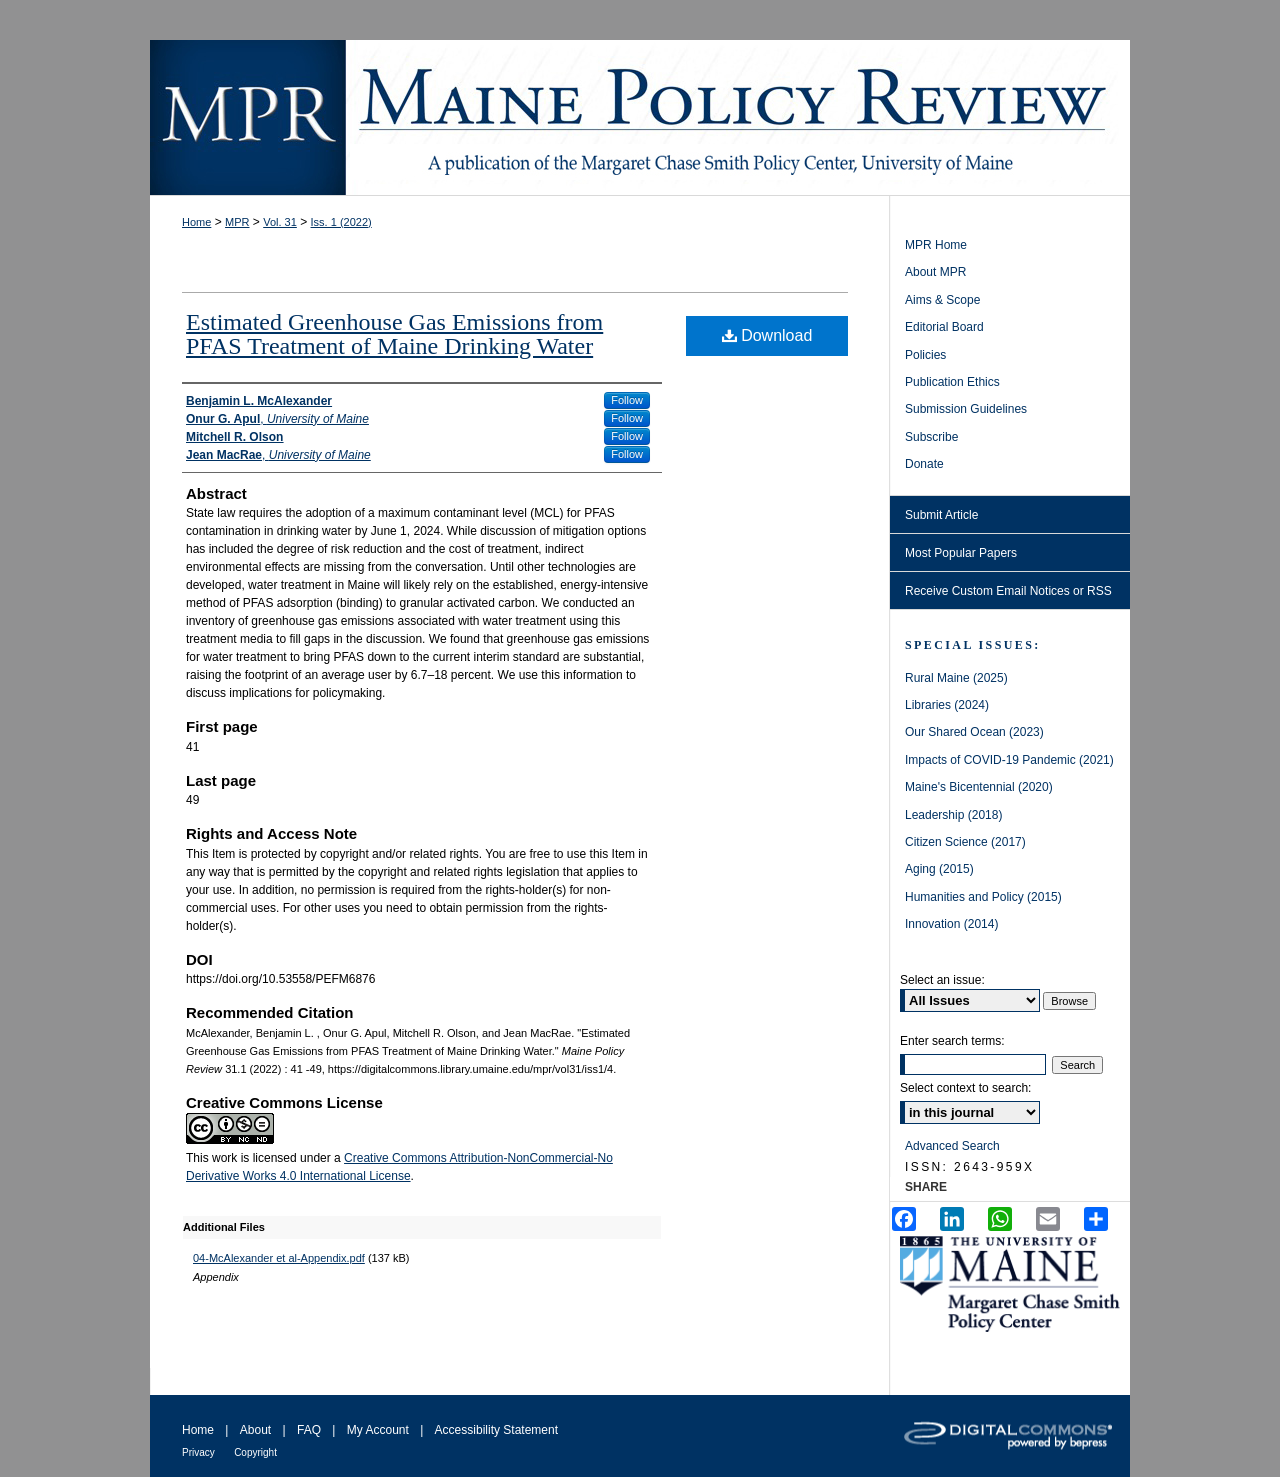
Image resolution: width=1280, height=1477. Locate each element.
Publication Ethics (952, 382)
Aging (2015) (939, 869)
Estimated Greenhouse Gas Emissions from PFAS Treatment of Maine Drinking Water (394, 334)
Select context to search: (965, 1088)
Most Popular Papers (961, 553)
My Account (378, 1430)
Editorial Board (944, 327)
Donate (924, 464)
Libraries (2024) (947, 705)
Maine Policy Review (640, 117)
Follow (627, 400)
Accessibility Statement (496, 1430)
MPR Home (936, 245)
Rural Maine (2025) (956, 678)
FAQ (309, 1430)
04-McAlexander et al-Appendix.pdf (279, 1258)
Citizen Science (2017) (965, 842)
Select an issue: (942, 980)
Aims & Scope (942, 300)
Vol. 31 (280, 222)
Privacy (198, 1452)
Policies (925, 355)
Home (196, 222)
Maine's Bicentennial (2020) (979, 787)
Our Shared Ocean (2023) (974, 732)
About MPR (935, 272)
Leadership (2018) (953, 815)
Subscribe (931, 437)
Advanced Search (952, 1146)
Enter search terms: (952, 1041)
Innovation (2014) (951, 924)
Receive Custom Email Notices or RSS (1008, 591)
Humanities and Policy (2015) (983, 897)
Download (767, 335)
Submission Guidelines (966, 409)
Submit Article (941, 515)
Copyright (255, 1452)
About (255, 1430)
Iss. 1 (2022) (341, 222)
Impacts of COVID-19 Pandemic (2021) (1009, 760)
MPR (237, 222)
